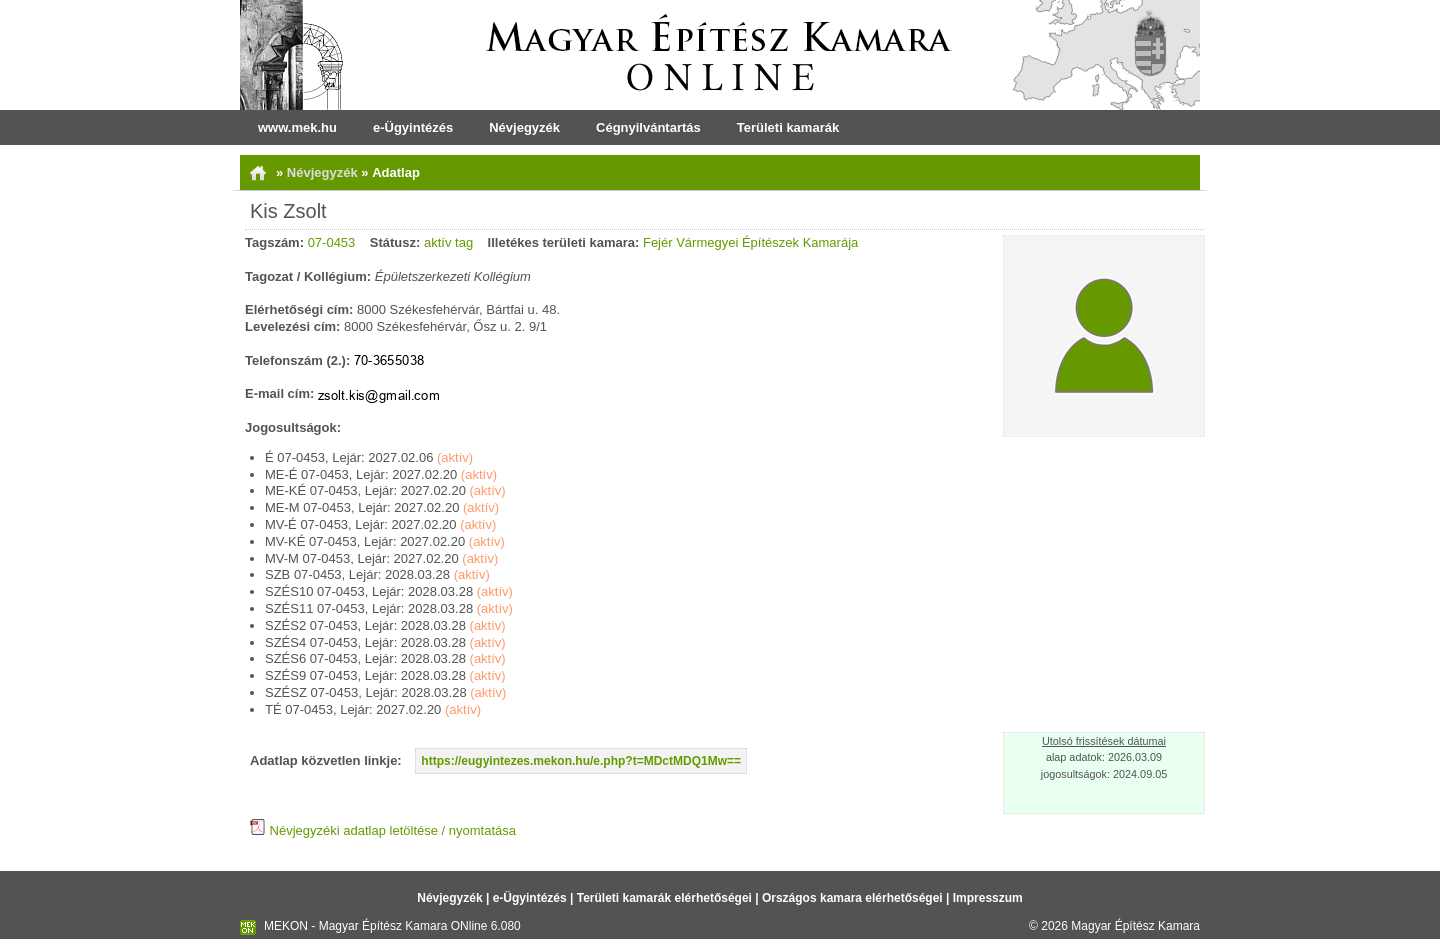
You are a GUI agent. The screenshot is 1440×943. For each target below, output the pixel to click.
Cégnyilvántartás (648, 127)
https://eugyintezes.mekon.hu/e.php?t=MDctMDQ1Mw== (581, 761)
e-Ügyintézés (413, 127)
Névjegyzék (524, 127)
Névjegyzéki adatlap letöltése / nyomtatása (383, 830)
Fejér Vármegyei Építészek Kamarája (750, 242)
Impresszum (988, 898)
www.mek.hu (297, 127)
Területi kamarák (788, 127)
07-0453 (332, 242)
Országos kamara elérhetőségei (852, 898)
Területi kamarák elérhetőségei (664, 898)
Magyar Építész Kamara (1135, 926)
